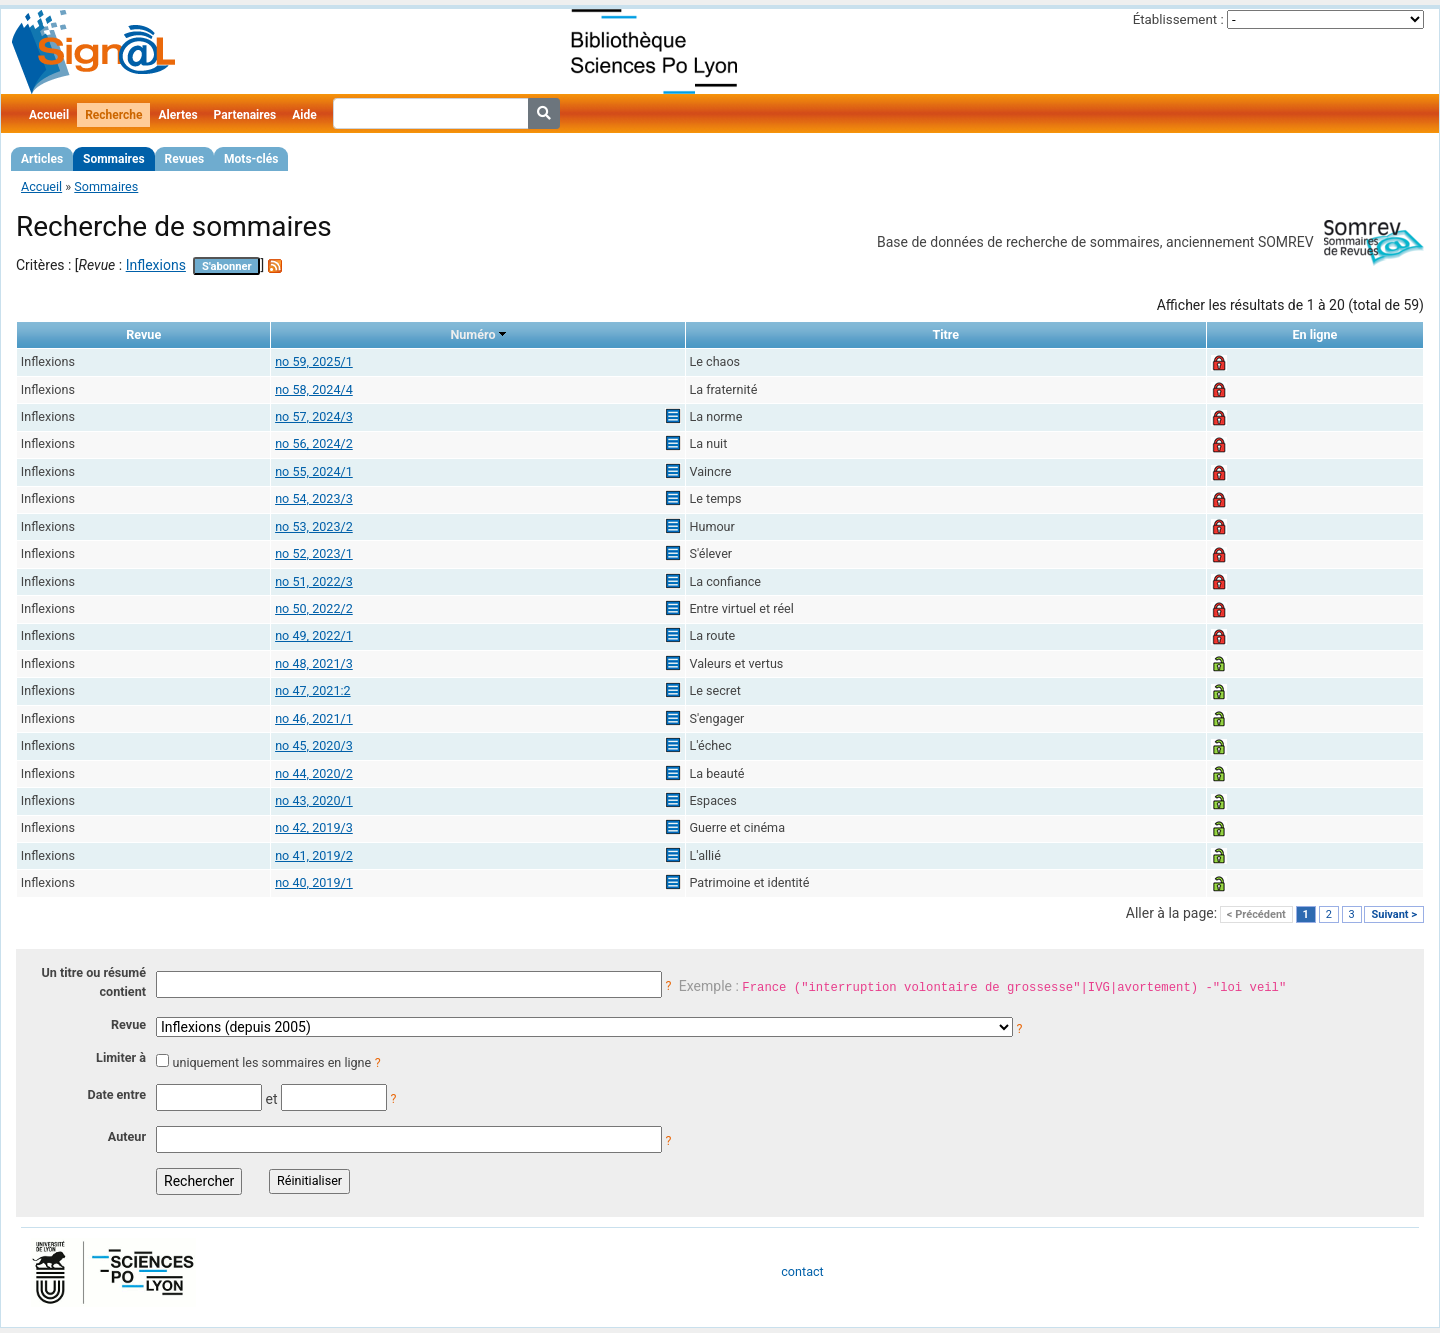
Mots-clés (251, 159)
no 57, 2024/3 (314, 416)
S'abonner (227, 266)
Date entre (116, 1094)
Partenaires (245, 115)
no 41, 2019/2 (314, 855)
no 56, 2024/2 (314, 443)
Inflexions (156, 265)
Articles (42, 159)
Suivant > (1394, 914)
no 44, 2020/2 (314, 773)
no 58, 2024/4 (314, 389)
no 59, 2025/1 (314, 361)
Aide (304, 115)
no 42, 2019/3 (314, 827)
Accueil (49, 115)
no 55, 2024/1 (314, 471)
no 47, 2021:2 (312, 690)
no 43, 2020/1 (314, 800)
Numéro (472, 334)
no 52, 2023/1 (314, 553)
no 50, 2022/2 (314, 608)
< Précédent (1256, 914)
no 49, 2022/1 (314, 635)
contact (802, 1271)
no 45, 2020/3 (314, 745)
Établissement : (1178, 19)
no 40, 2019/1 (314, 882)
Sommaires (113, 159)
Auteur (127, 1136)
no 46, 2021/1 (314, 718)
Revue (128, 1024)
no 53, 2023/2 (314, 526)
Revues (185, 159)
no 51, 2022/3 (314, 581)
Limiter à (121, 1057)
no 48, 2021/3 (314, 663)
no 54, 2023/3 (314, 498)
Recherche (113, 115)
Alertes (177, 115)
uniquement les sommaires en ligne (271, 1062)
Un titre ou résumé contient (93, 982)
